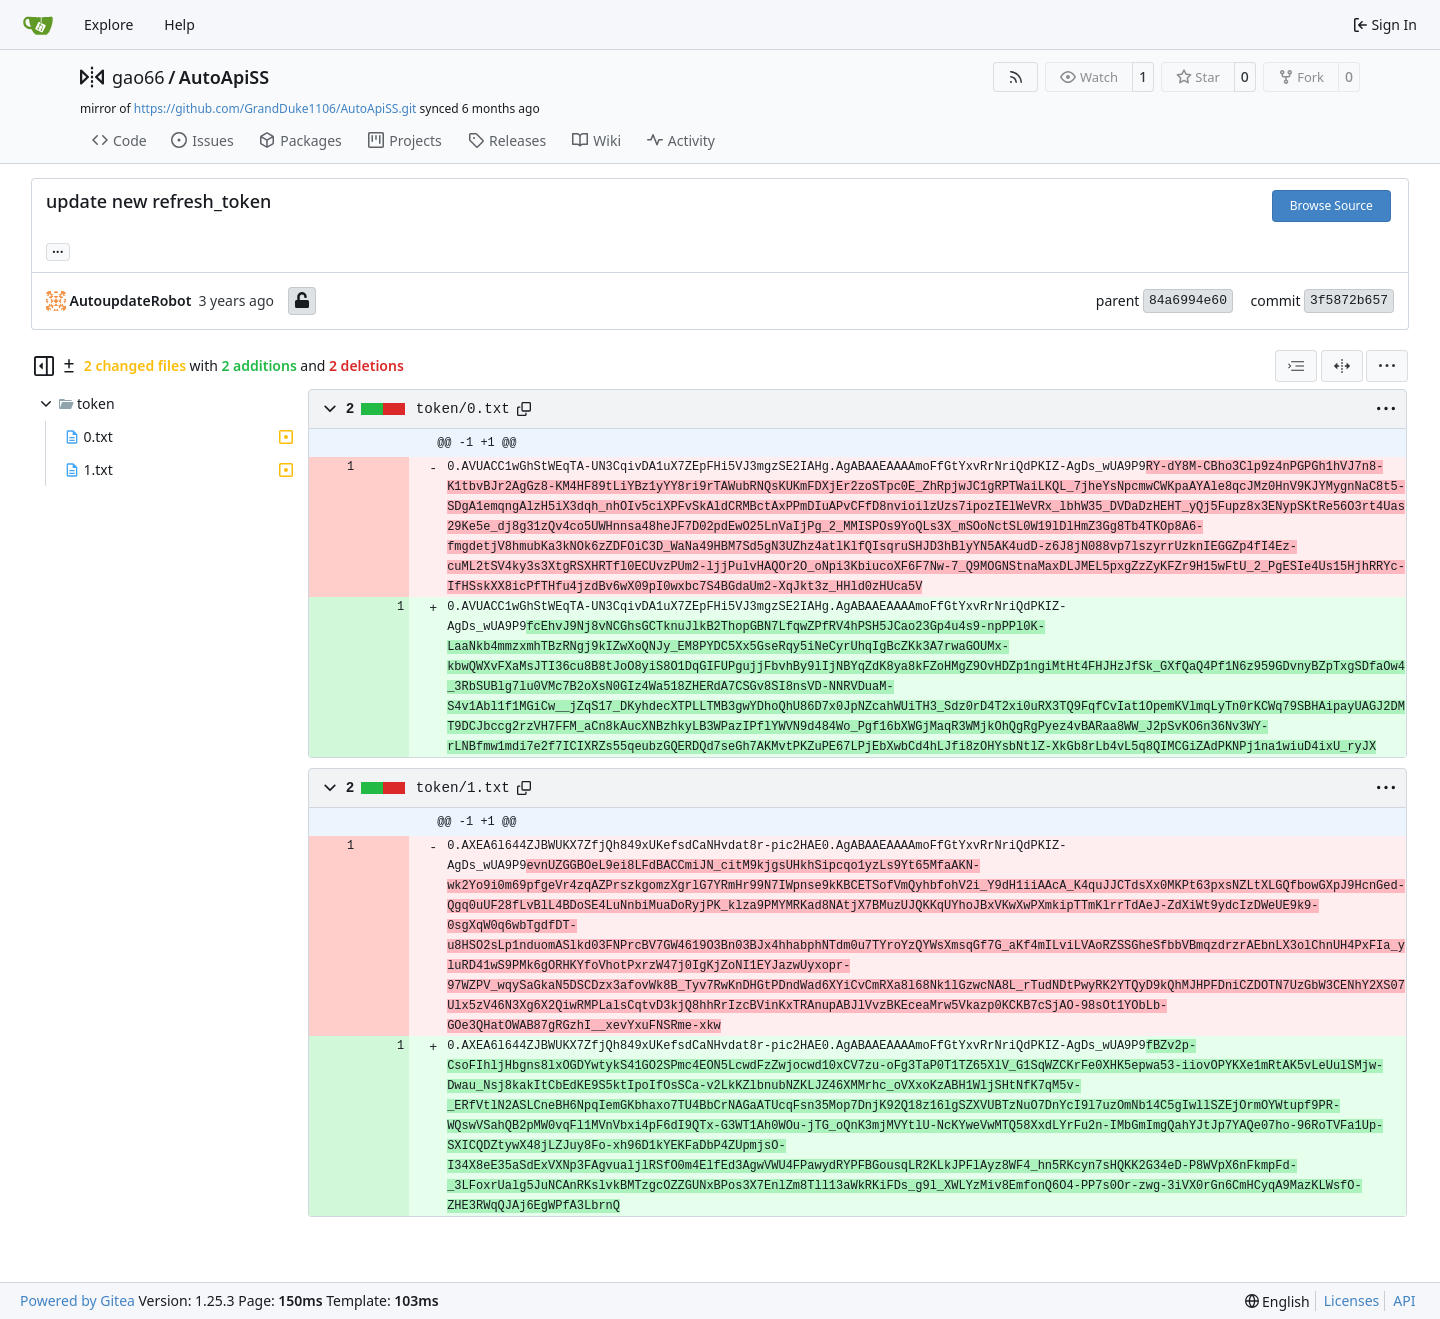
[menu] (1387, 366)
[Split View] (1342, 366)
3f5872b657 (1349, 300)
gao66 (138, 77)
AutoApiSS (224, 77)
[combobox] (1296, 366)
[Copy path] (524, 409)
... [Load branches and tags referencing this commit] (58, 250)
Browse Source (1331, 205)
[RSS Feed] (1016, 77)
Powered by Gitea (77, 1300)
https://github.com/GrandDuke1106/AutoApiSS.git (275, 108)
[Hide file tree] (44, 366)
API (1404, 1300)
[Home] (38, 25)
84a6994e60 (1188, 300)
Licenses (1352, 1300)
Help (179, 24)
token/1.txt (463, 788)
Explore (108, 24)
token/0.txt (463, 409)
